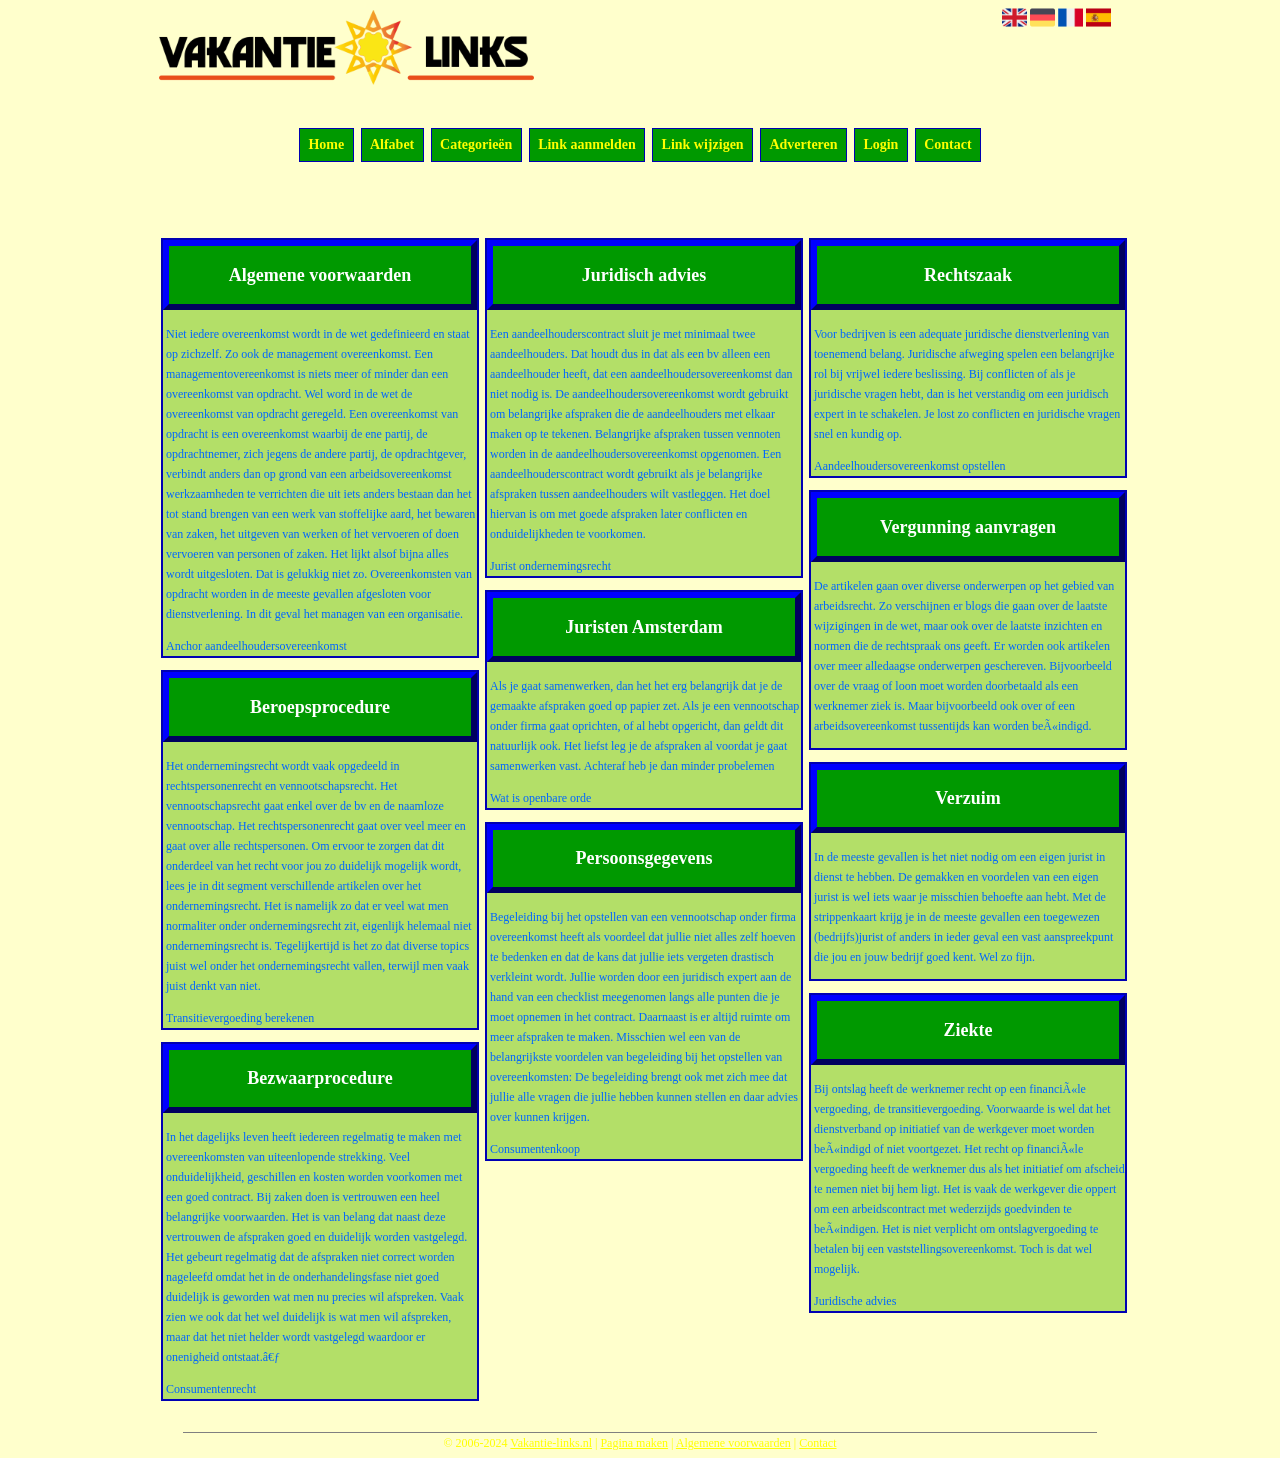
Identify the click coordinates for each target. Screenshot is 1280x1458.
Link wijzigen (703, 145)
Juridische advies (855, 1301)
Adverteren (803, 145)
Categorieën (476, 145)
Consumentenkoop (535, 1149)
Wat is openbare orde (540, 798)
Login (880, 145)
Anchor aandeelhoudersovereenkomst (256, 646)
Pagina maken (634, 1443)
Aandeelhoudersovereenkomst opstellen (910, 466)
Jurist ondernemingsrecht (550, 566)
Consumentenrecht (211, 1389)
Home (326, 145)
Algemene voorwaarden (733, 1443)
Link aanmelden (587, 145)
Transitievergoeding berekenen (240, 1018)
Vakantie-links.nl (551, 1443)
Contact (947, 145)
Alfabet (392, 145)
